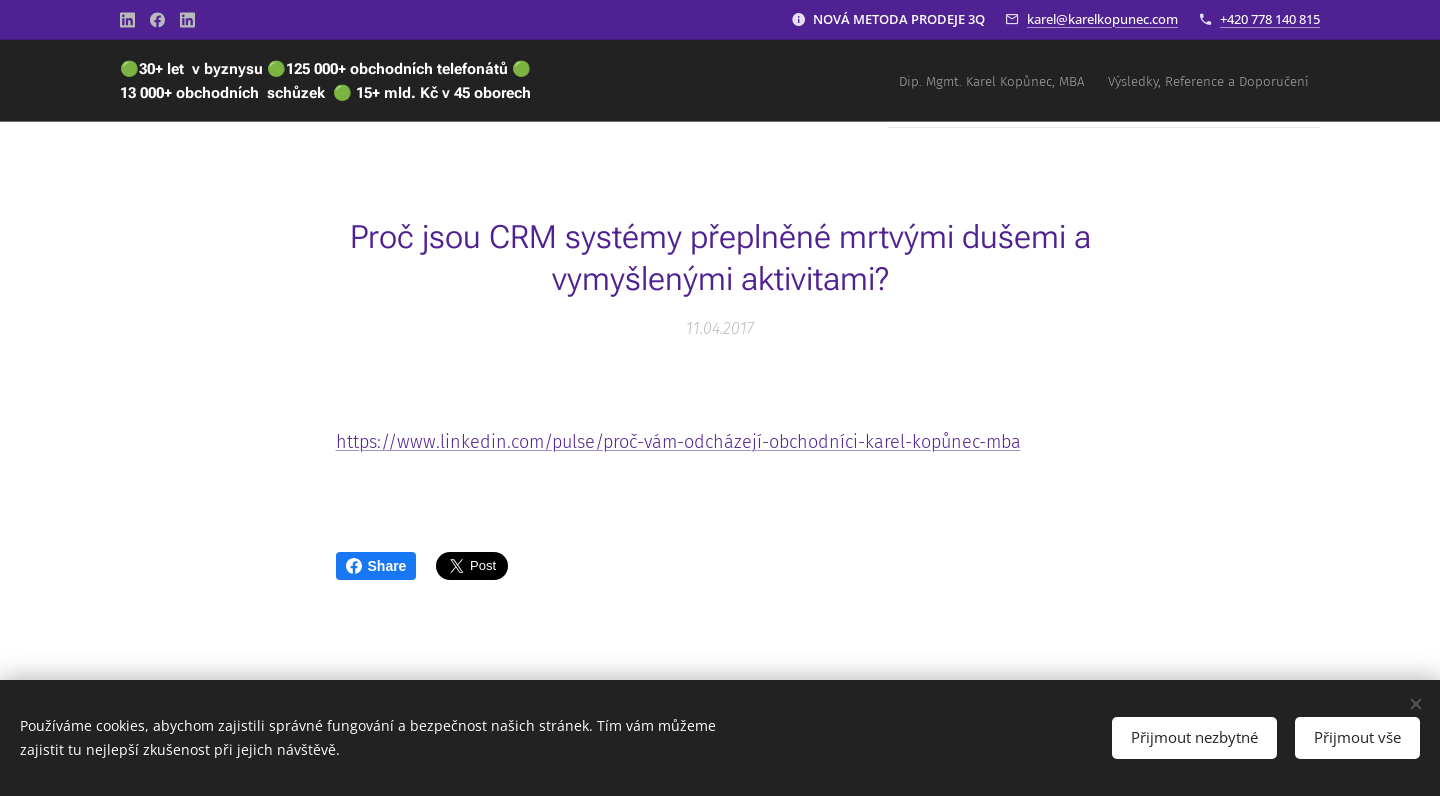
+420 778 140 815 (1270, 19)
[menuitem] (1266, 81)
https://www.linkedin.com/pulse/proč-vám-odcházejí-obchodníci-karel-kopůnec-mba (678, 442)
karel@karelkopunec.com (1102, 19)
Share (376, 566)
